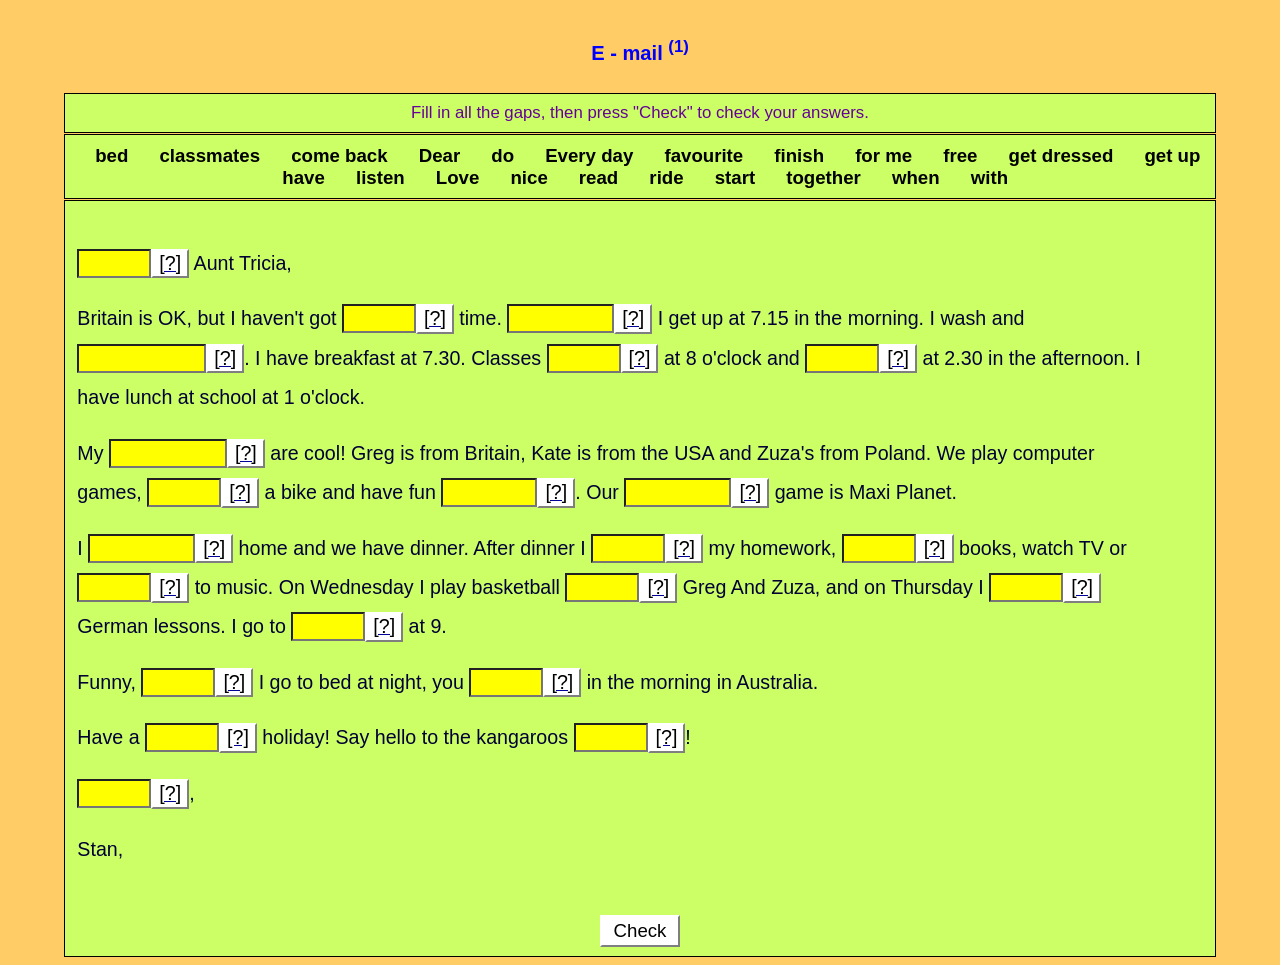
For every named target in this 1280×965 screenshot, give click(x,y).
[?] (170, 263)
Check (639, 930)
